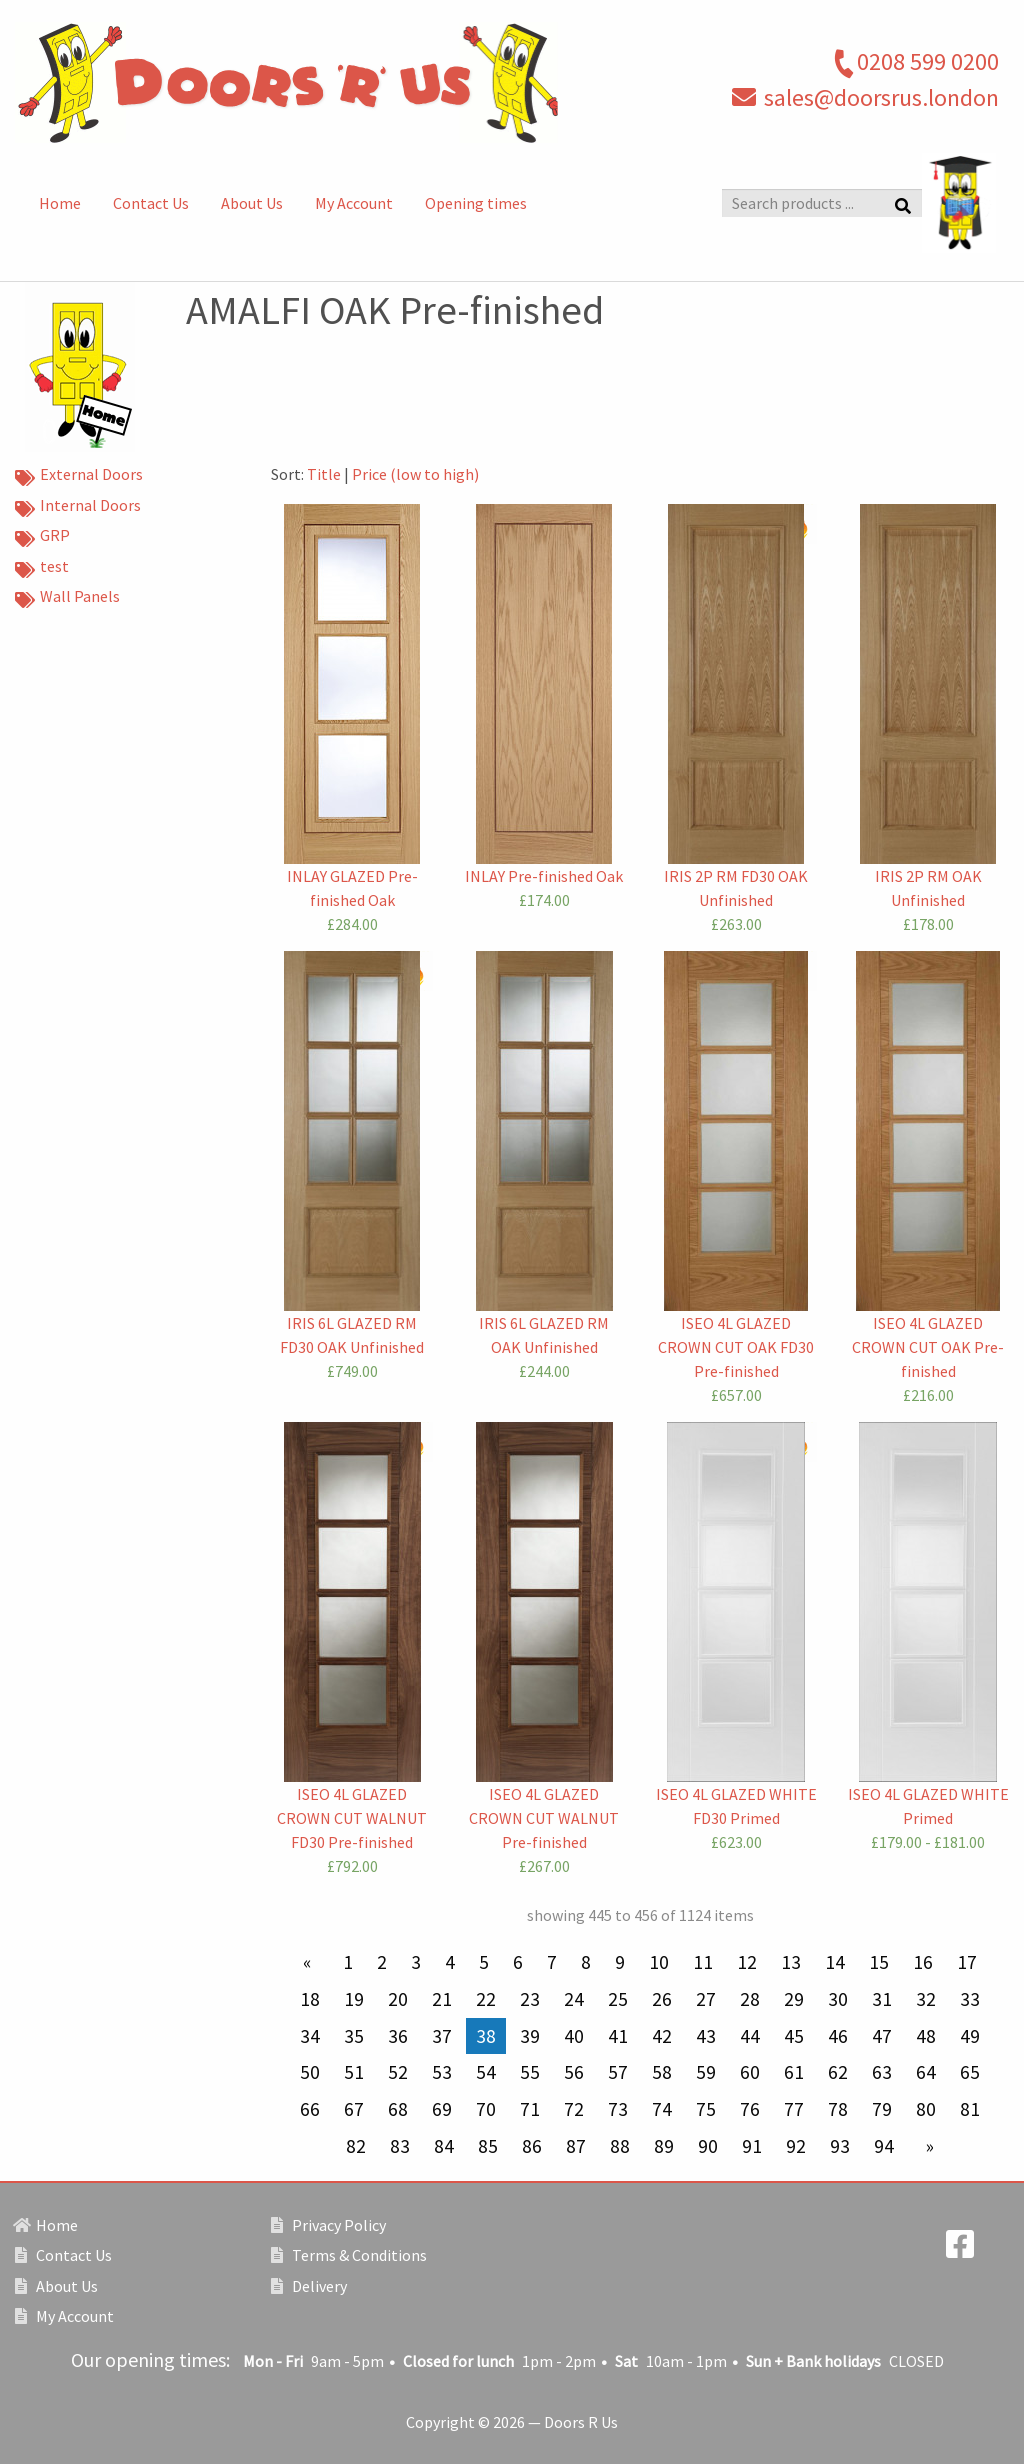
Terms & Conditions (349, 2255)
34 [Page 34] (310, 2036)
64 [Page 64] (926, 2072)
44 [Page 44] (750, 2036)
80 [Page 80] (926, 2109)
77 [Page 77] (794, 2109)
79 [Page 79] (882, 2109)
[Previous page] (311, 1962)
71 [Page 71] (530, 2109)
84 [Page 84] (444, 2146)
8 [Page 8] (586, 1962)
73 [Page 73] (618, 2109)
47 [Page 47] (882, 2036)
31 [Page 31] (882, 1999)
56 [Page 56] (574, 2072)
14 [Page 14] (835, 1962)
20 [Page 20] (398, 1999)
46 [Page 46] (838, 2036)
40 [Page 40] (574, 2036)
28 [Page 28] (750, 1999)
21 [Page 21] (442, 1999)
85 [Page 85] (488, 2146)
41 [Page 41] (618, 2036)
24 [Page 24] (574, 1999)
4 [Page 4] (450, 1962)
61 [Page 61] (794, 2072)
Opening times (476, 203)
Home (60, 203)
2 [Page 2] (382, 1962)
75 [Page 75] (706, 2109)
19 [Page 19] (354, 1999)
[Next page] (926, 2146)
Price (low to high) (415, 474)
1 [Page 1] (348, 1962)
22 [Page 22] (486, 1999)
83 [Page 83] (400, 2146)
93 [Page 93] (840, 2146)
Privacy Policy (328, 2225)
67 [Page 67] (354, 2109)
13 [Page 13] (791, 1962)
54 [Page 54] (486, 2072)
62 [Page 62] (838, 2072)
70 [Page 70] (486, 2109)
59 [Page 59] (706, 2072)
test (42, 568)
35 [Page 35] (354, 2036)
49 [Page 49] (970, 2036)
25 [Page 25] (618, 1999)
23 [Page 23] (530, 1999)
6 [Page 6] (518, 1962)
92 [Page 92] (796, 2146)
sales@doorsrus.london (881, 97)
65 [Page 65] (970, 2072)
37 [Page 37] (442, 2036)
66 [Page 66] (310, 2109)
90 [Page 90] (708, 2146)
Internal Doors (78, 507)
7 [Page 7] (552, 1962)
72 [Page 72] (574, 2109)
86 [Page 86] (532, 2146)
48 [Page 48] (926, 2036)
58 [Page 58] (662, 2072)
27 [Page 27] (706, 1999)
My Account (354, 203)
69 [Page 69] (442, 2109)
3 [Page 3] (416, 1962)
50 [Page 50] (310, 2072)
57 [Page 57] (618, 2072)
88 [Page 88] (620, 2146)
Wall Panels (67, 598)
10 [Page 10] (659, 1962)
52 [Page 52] (398, 2072)
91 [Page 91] (752, 2146)
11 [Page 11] (703, 1962)
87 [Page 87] (576, 2146)
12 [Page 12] (747, 1962)
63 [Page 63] (882, 2072)
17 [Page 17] (967, 1962)
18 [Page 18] (310, 1999)
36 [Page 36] (398, 2036)
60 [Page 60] (750, 2072)
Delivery (309, 2286)
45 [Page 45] (794, 2036)
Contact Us (151, 203)
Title (324, 474)
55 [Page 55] (530, 2072)
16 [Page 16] (923, 1962)
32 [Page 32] (926, 1999)
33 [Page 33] (970, 1999)
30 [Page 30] (838, 1999)
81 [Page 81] (970, 2109)
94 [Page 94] (884, 2146)
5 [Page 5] (484, 1962)
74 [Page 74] (662, 2109)
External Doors (79, 476)
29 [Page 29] (794, 1999)
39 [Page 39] (530, 2036)
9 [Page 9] (620, 1962)
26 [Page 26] (662, 1999)
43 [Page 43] (706, 2036)
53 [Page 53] (442, 2072)
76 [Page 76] (750, 2109)
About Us (252, 203)
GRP (42, 537)
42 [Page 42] (662, 2036)
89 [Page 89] (664, 2146)
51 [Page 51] (354, 2072)
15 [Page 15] (879, 1962)
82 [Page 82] (356, 2146)
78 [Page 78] (838, 2109)
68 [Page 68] (398, 2109)
